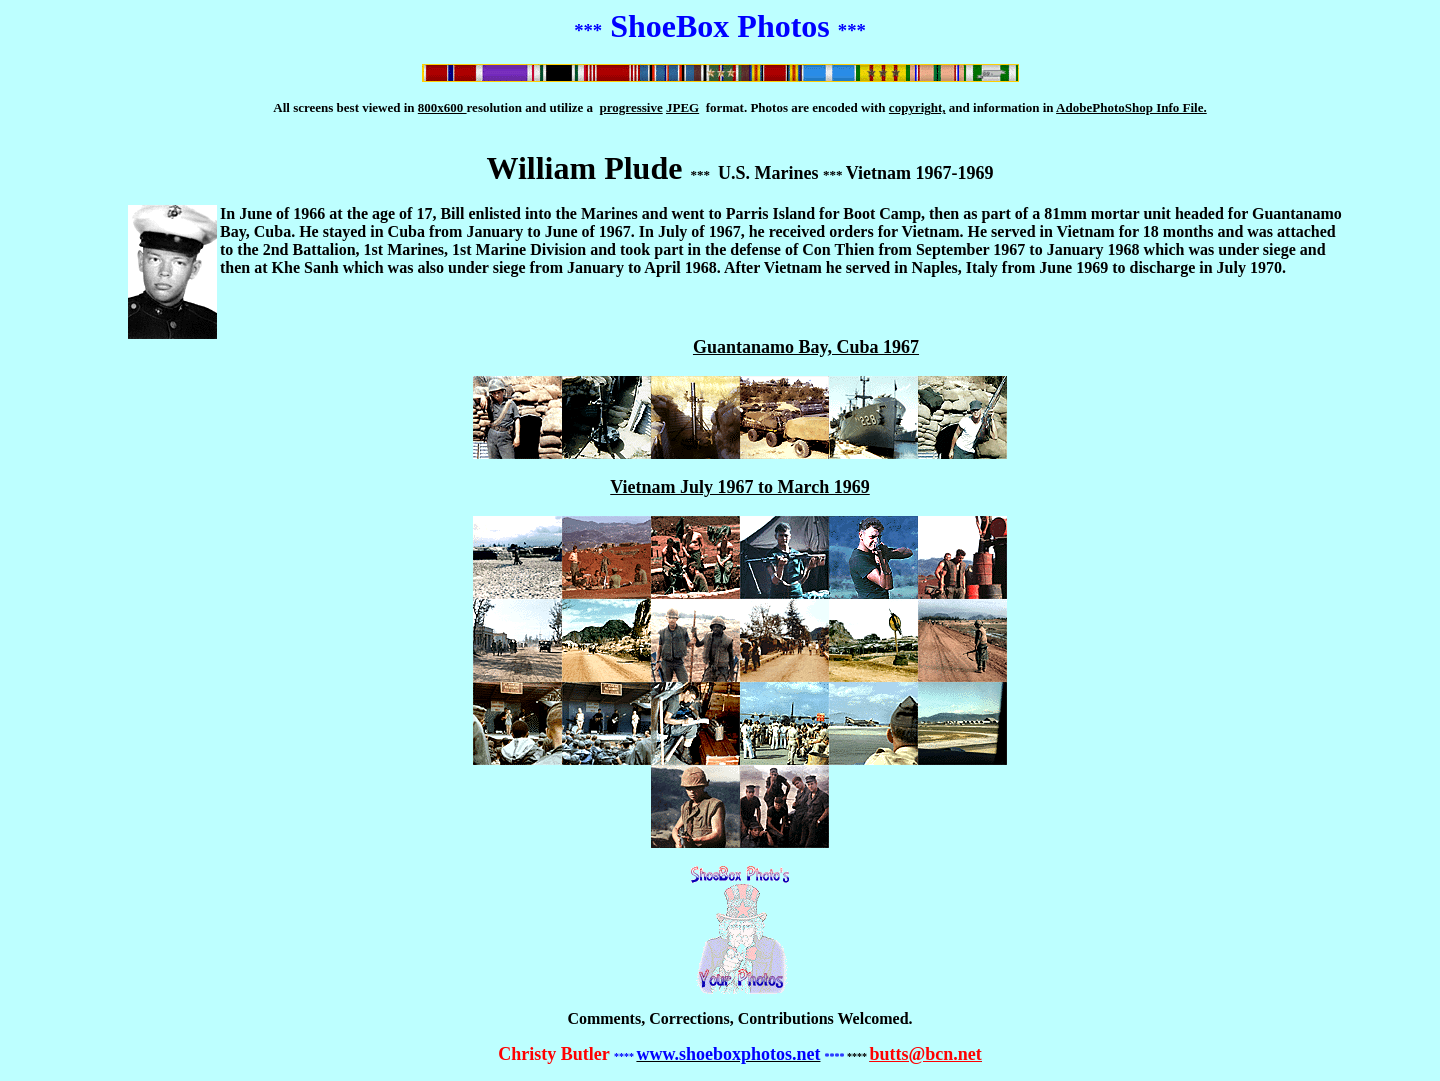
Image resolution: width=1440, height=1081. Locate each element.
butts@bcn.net (925, 1054)
